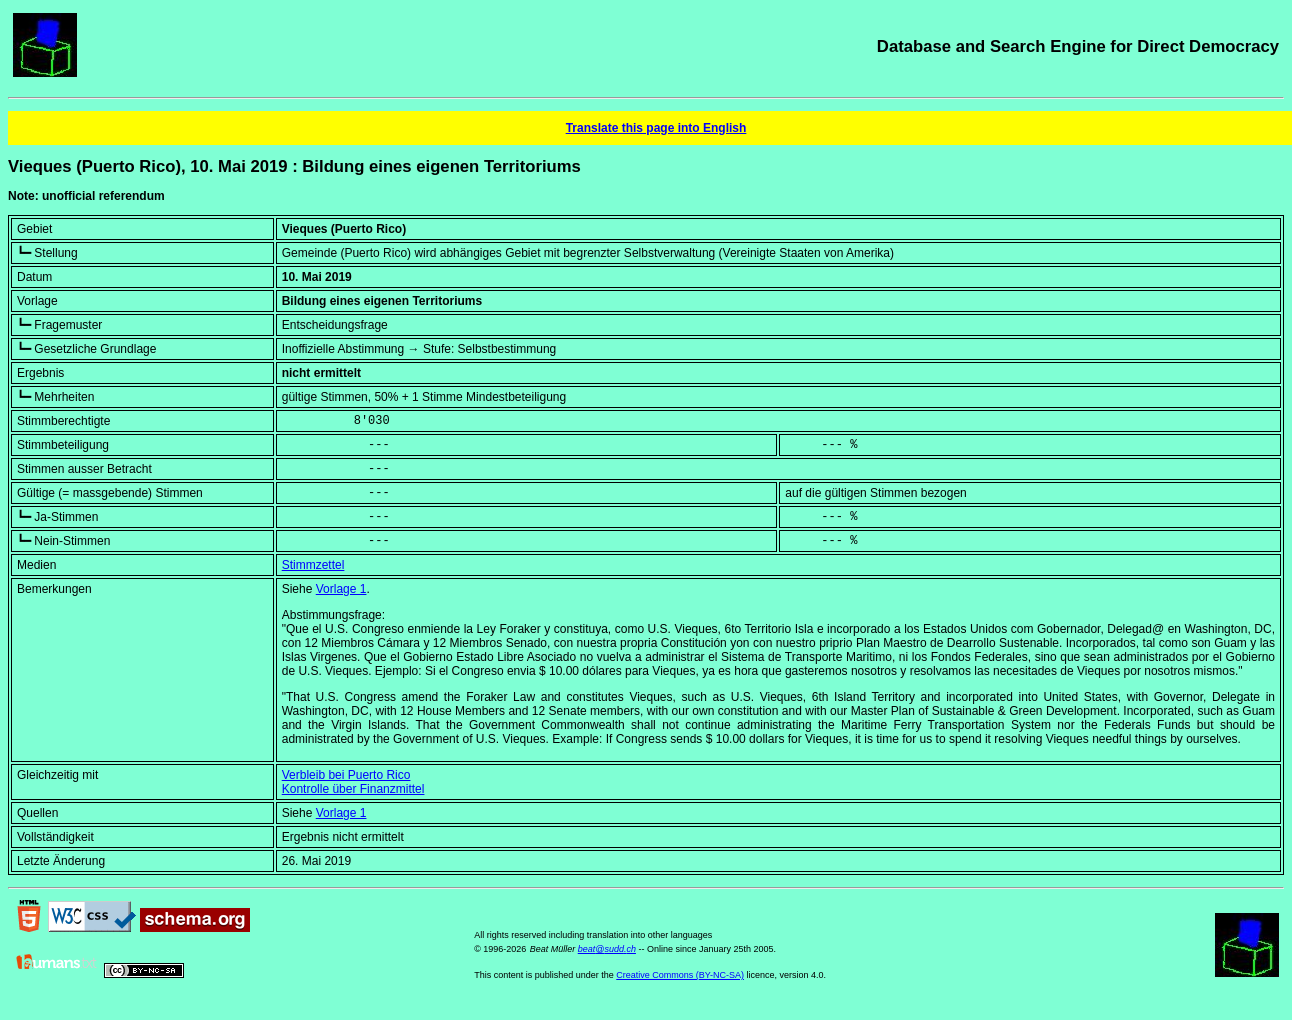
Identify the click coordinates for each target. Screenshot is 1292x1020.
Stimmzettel (313, 565)
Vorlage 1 (341, 589)
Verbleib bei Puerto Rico (346, 775)
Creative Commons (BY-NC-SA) (680, 975)
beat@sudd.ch (607, 949)
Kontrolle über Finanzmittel (353, 789)
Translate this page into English (656, 128)
